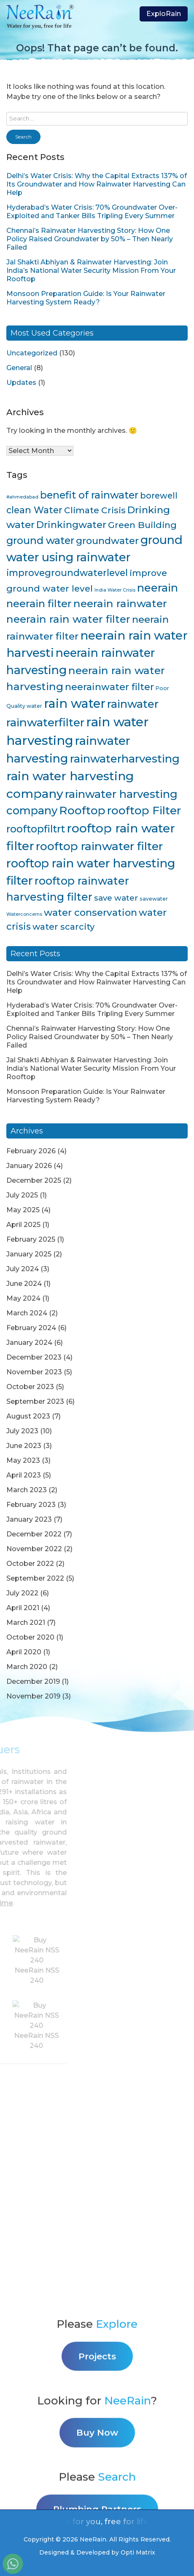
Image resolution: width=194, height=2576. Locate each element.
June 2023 (23, 1446)
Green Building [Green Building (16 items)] (142, 525)
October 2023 (30, 1387)
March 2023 (26, 1490)
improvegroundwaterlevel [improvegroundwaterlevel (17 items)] (67, 572)
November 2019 (33, 1696)
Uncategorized (31, 353)
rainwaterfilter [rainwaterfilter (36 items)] (45, 722)
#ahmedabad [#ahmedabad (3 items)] (22, 497)
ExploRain (163, 14)
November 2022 (34, 1549)
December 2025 (33, 1180)
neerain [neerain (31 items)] (157, 587)
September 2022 (35, 1578)
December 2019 (33, 1681)
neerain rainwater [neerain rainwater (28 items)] (120, 603)
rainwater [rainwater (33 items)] (133, 703)
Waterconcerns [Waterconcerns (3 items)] (24, 914)
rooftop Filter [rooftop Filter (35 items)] (144, 810)
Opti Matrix (138, 2552)
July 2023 (22, 1431)
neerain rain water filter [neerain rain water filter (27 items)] (68, 619)
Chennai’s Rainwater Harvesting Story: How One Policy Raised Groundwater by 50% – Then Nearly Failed (89, 239)
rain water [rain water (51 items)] (74, 703)
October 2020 (30, 1637)
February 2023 (31, 1505)
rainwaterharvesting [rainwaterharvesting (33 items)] (125, 758)
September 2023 (35, 1401)
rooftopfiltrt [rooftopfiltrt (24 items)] (35, 829)
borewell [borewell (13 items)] (159, 496)
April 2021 (22, 1608)
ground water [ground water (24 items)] (40, 540)
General (19, 368)
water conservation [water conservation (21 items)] (90, 912)
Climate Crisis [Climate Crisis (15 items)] (95, 510)
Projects (97, 2469)
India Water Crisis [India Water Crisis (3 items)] (114, 590)
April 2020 (23, 1652)
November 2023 (34, 1372)
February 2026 (31, 1151)
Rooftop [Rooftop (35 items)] (82, 810)
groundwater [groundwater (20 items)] (107, 541)
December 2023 (34, 1357)
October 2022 (30, 1564)
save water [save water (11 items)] (116, 898)
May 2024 (23, 1298)
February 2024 (31, 1328)
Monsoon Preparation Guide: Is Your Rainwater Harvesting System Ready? (85, 298)
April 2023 (23, 1475)
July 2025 (22, 1195)
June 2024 (24, 1284)
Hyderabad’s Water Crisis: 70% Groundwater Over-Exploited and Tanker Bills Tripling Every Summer (92, 211)
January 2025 (28, 1254)
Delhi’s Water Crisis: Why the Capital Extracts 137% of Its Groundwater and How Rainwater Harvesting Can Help (96, 184)
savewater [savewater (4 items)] (154, 899)
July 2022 (22, 1593)
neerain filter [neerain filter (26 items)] (39, 603)
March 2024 (26, 1313)
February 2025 (30, 1239)
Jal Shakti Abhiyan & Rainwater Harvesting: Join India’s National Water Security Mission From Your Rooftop (91, 270)
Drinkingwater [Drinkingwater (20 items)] (71, 525)
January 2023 (29, 1519)
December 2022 (34, 1534)
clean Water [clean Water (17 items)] (34, 509)
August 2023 (28, 1416)
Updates (21, 383)
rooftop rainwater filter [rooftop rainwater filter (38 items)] (99, 846)
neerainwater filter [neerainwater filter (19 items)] (109, 687)
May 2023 (23, 1460)
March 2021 (25, 1623)
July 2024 (22, 1269)
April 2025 (23, 1225)
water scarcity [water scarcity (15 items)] (63, 926)
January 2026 (29, 1166)
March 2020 (26, 1667)
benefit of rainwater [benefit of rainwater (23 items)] (89, 495)
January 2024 (29, 1343)
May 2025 (23, 1210)
